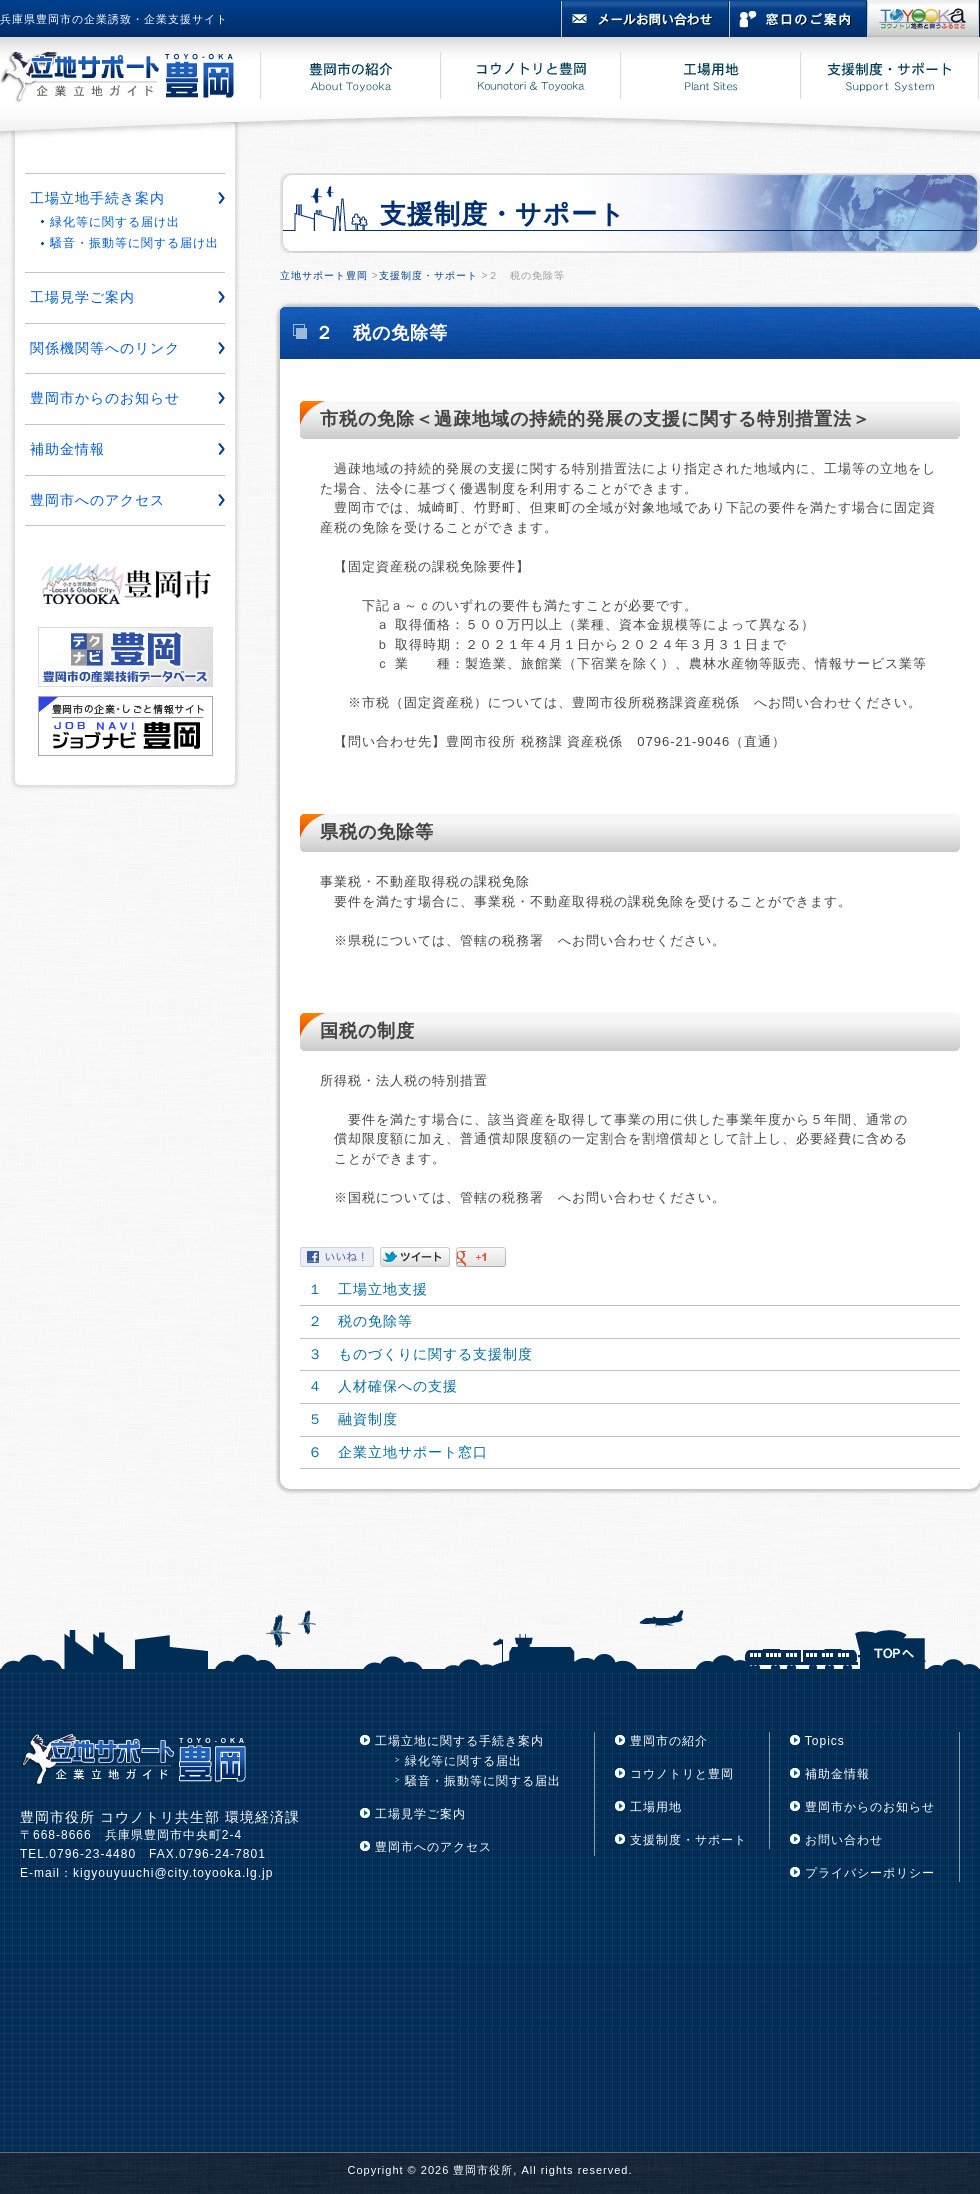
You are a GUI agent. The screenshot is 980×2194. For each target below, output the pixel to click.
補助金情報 (67, 449)
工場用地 (656, 1807)
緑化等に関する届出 (463, 1761)
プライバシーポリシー (870, 1873)
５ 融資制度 (353, 1419)
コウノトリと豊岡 (682, 1774)
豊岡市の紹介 (669, 1741)
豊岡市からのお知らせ (105, 398)
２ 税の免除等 (360, 1321)
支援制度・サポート (428, 275)
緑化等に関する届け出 (115, 222)
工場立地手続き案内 (97, 198)
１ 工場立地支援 (368, 1289)
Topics (825, 1741)
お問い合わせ (844, 1840)
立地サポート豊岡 (324, 275)
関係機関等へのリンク (105, 348)
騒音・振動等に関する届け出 (134, 243)
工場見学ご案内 (82, 297)
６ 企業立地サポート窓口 (398, 1452)
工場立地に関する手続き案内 (459, 1741)
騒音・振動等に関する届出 (483, 1781)
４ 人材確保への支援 (383, 1386)
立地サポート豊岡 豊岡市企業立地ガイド (130, 79)
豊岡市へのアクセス (97, 500)
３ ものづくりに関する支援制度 (420, 1354)
